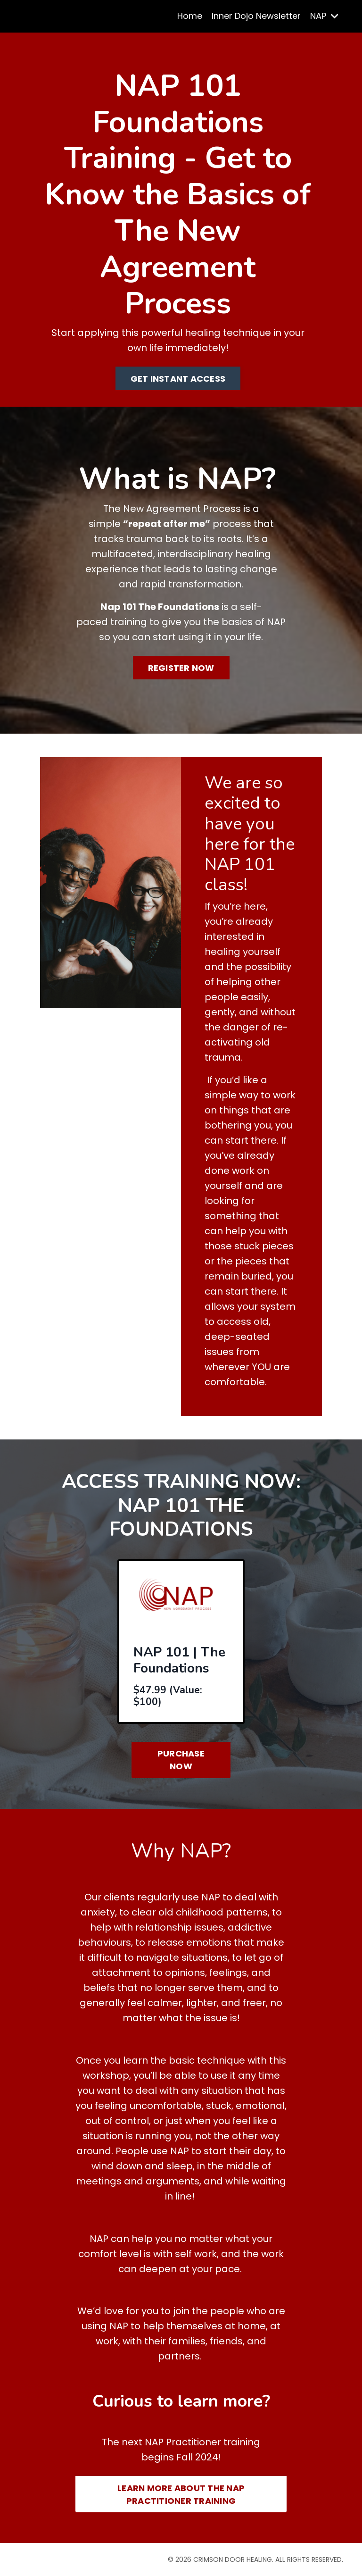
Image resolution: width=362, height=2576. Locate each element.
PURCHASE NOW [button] (181, 1760)
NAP (324, 16)
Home (189, 16)
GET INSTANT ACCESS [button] (178, 379)
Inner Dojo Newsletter (256, 16)
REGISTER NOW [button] (181, 668)
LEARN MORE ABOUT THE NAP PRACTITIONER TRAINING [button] (181, 2494)
